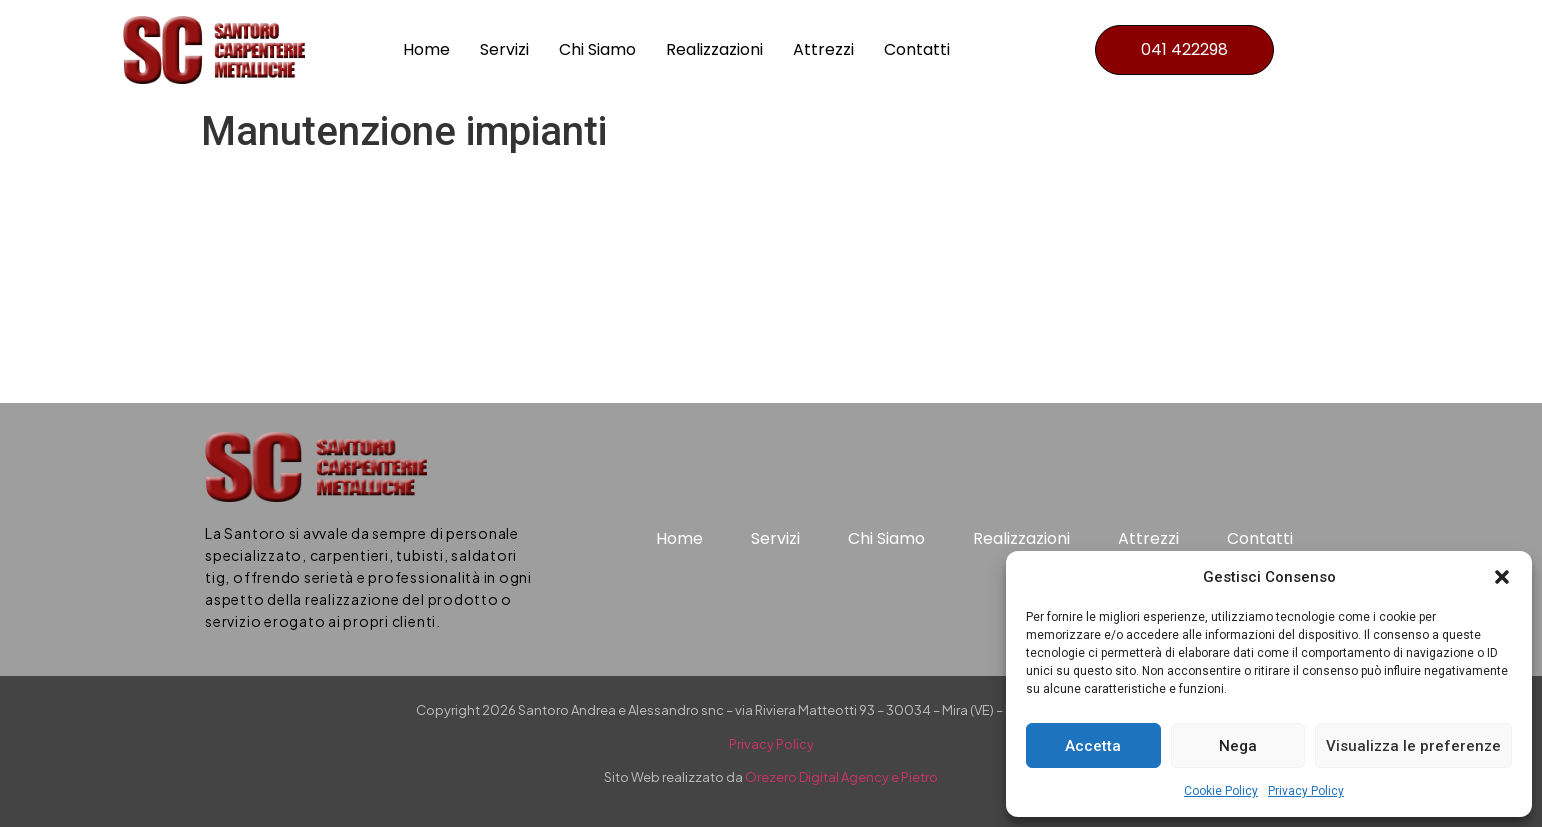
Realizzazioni (714, 49)
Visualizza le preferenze (1413, 746)
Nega (1238, 746)
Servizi (504, 49)
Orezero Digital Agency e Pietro (841, 777)
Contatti (917, 49)
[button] (1502, 577)
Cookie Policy (1221, 791)
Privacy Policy (1306, 791)
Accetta (1093, 746)
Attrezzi (823, 49)
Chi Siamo (597, 49)
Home (426, 49)
